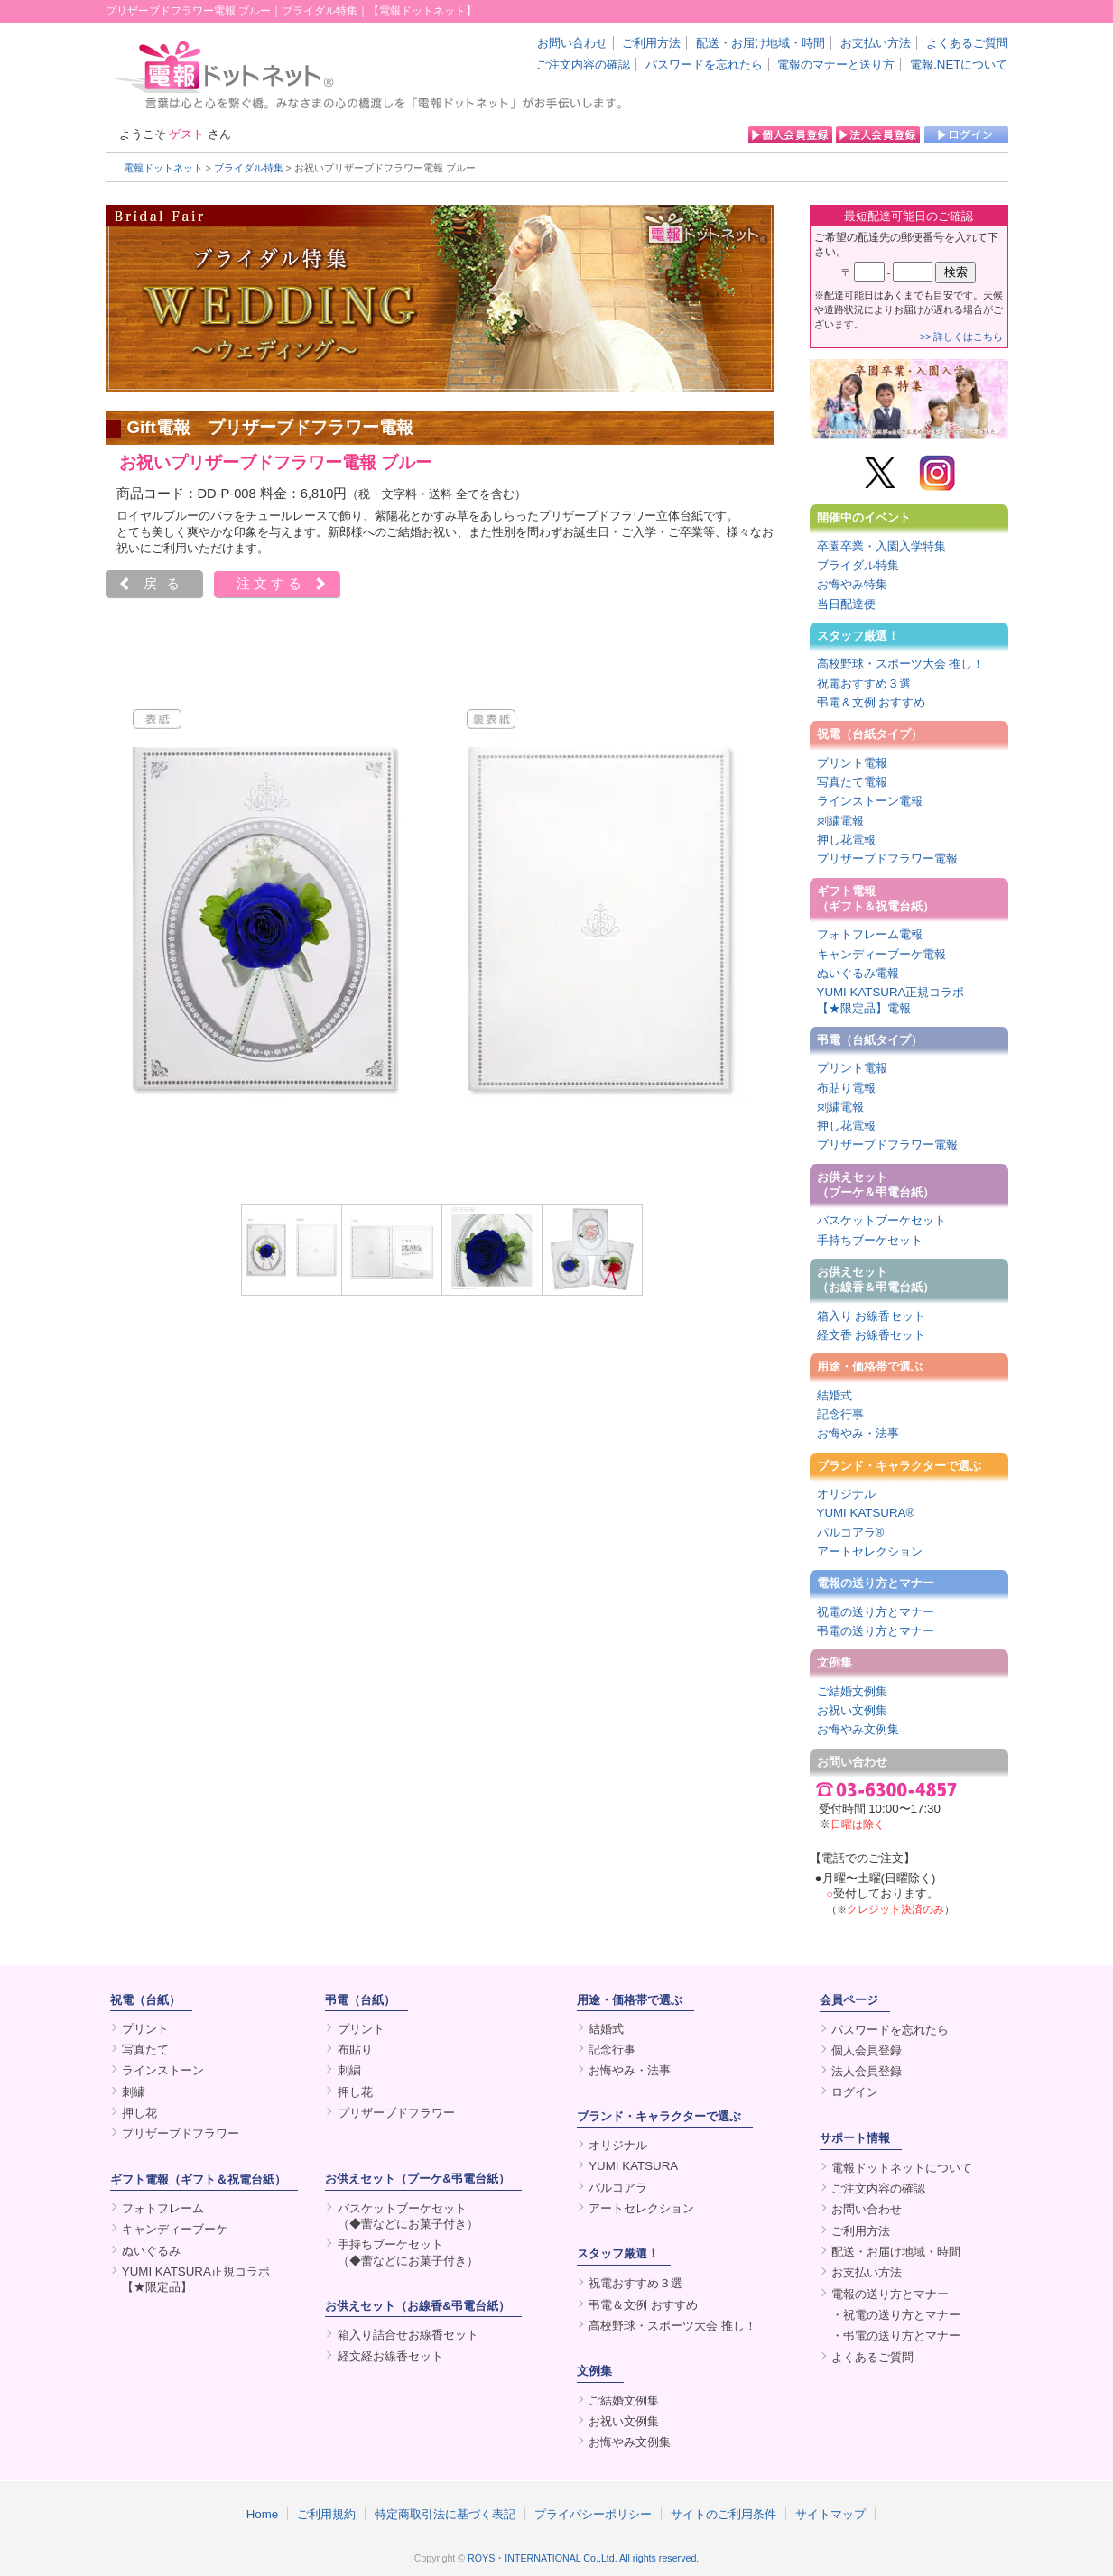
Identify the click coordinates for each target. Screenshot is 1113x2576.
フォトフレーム (163, 2208)
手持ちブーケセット (870, 1240)
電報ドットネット (163, 167)
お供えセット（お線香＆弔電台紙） (875, 1279)
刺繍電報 (840, 820)
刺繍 (133, 2092)
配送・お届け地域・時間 (760, 43)
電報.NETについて (958, 64)
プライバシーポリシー (593, 2513)
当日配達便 (846, 604)
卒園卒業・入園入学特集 (881, 546)
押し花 (139, 2112)
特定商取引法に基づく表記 (445, 2513)
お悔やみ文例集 (858, 1729)
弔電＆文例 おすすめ (871, 702)
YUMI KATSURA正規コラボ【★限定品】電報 (891, 999)
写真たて (145, 2049)
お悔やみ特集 (852, 584)
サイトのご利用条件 (723, 2513)
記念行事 (840, 1414)
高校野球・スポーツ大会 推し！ (901, 663)
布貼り (355, 2049)
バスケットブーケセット (881, 1220)
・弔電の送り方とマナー (895, 2335)
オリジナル (846, 1493)
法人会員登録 (866, 2071)
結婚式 (834, 1395)
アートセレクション (870, 1551)
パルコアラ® (851, 1532)
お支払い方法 (875, 43)
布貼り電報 (846, 1087)
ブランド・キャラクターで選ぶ (899, 1466)
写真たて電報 (852, 782)
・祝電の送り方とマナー (895, 2315)
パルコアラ (618, 2187)
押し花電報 (846, 839)
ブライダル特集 (248, 167)
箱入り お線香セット (871, 1316)
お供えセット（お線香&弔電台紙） (417, 2306)
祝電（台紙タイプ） (870, 734)
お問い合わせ (572, 43)
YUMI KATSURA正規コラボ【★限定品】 (196, 2279)
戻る (166, 584)
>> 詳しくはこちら (961, 336)
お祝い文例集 (852, 1710)
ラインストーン (163, 2070)
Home (262, 2513)
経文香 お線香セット (871, 1335)
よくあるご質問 (967, 43)
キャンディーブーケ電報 (881, 954)
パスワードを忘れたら (704, 64)
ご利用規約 (326, 2513)
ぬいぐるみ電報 (858, 973)
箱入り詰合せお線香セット (408, 2334)
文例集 (834, 1662)
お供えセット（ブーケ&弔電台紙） (417, 2178)
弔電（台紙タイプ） (870, 1040)
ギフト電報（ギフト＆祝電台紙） (875, 898)
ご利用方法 (651, 43)
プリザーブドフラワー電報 (887, 858)
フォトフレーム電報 (870, 934)
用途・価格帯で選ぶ (870, 1366)
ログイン (854, 2092)
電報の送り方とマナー (875, 1583)
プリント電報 (852, 763)
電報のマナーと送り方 (836, 64)
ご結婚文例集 (852, 1691)
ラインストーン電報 (870, 801)
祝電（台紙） (145, 2000)
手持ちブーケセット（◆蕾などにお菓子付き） (408, 2252)
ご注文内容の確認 (583, 64)
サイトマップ (830, 2513)
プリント (145, 2029)
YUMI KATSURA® (866, 1512)
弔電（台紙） (360, 2000)
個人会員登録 (866, 2050)
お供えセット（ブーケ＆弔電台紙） (875, 1184)
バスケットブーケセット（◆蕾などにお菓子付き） (408, 2216)
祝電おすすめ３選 (864, 683)
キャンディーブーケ (174, 2229)
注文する (271, 584)
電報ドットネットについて (901, 2167)
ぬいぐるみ (151, 2250)
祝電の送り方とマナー (875, 1612)
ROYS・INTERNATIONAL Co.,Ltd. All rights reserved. (583, 2558)
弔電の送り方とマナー (875, 1631)
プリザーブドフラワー (180, 2133)
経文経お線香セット (390, 2356)
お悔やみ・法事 (858, 1433)
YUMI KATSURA (633, 2166)
